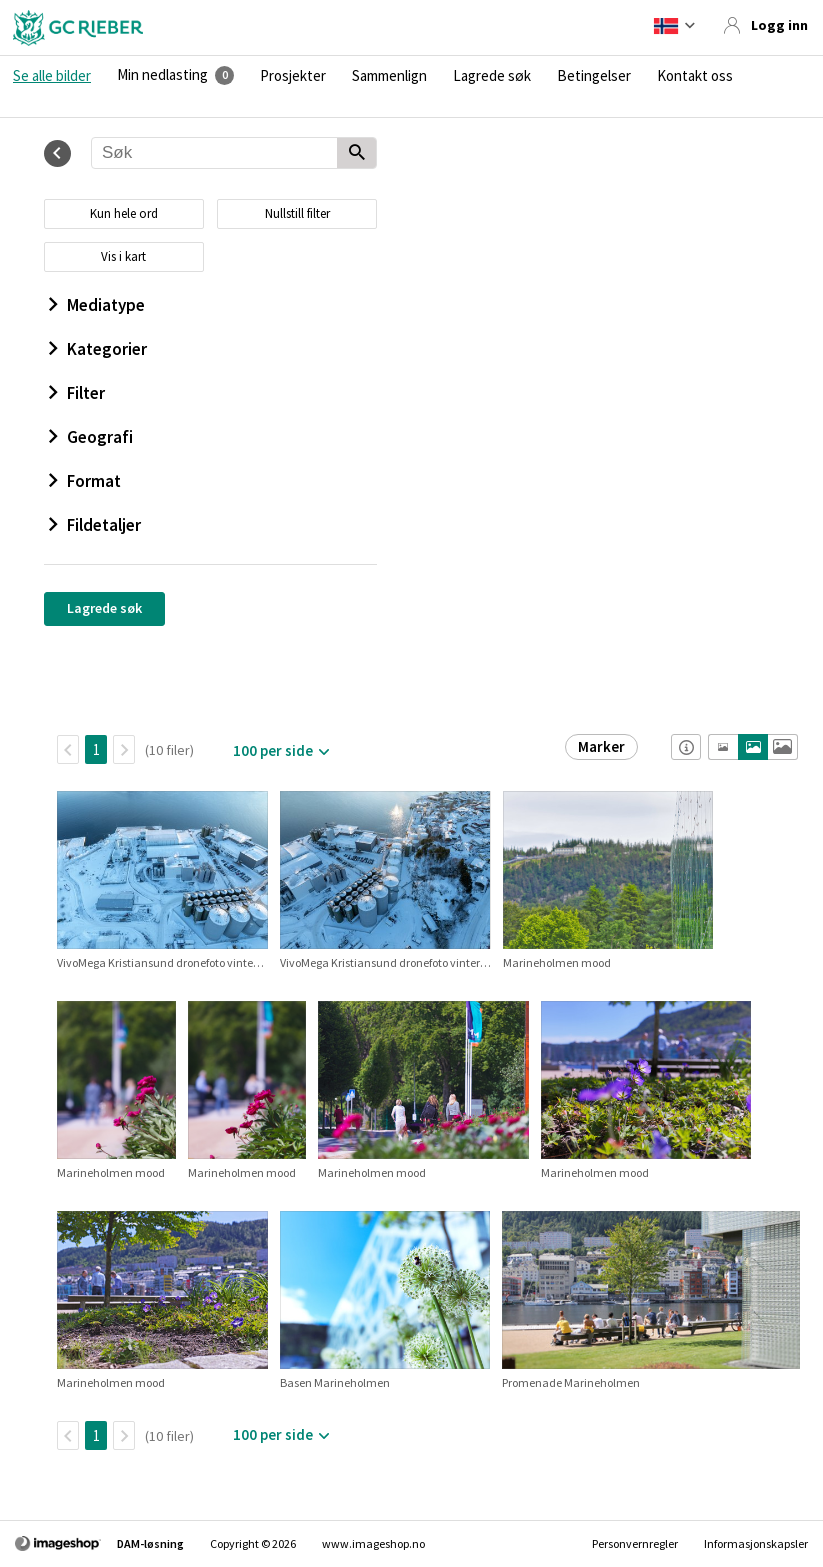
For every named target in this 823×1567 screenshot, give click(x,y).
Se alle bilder (52, 76)
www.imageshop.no (373, 1543)
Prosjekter (293, 76)
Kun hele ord (124, 213)
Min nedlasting (162, 75)
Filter (77, 393)
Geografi (91, 437)
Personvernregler (635, 1543)
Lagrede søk (492, 76)
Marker (601, 746)
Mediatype (97, 305)
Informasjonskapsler (756, 1543)
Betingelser (594, 76)
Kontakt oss (695, 76)
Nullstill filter (297, 213)
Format (85, 481)
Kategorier (98, 349)
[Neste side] (124, 749)
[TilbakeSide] (68, 749)
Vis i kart (123, 256)
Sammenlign (389, 76)
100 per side (273, 750)
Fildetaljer (95, 525)
